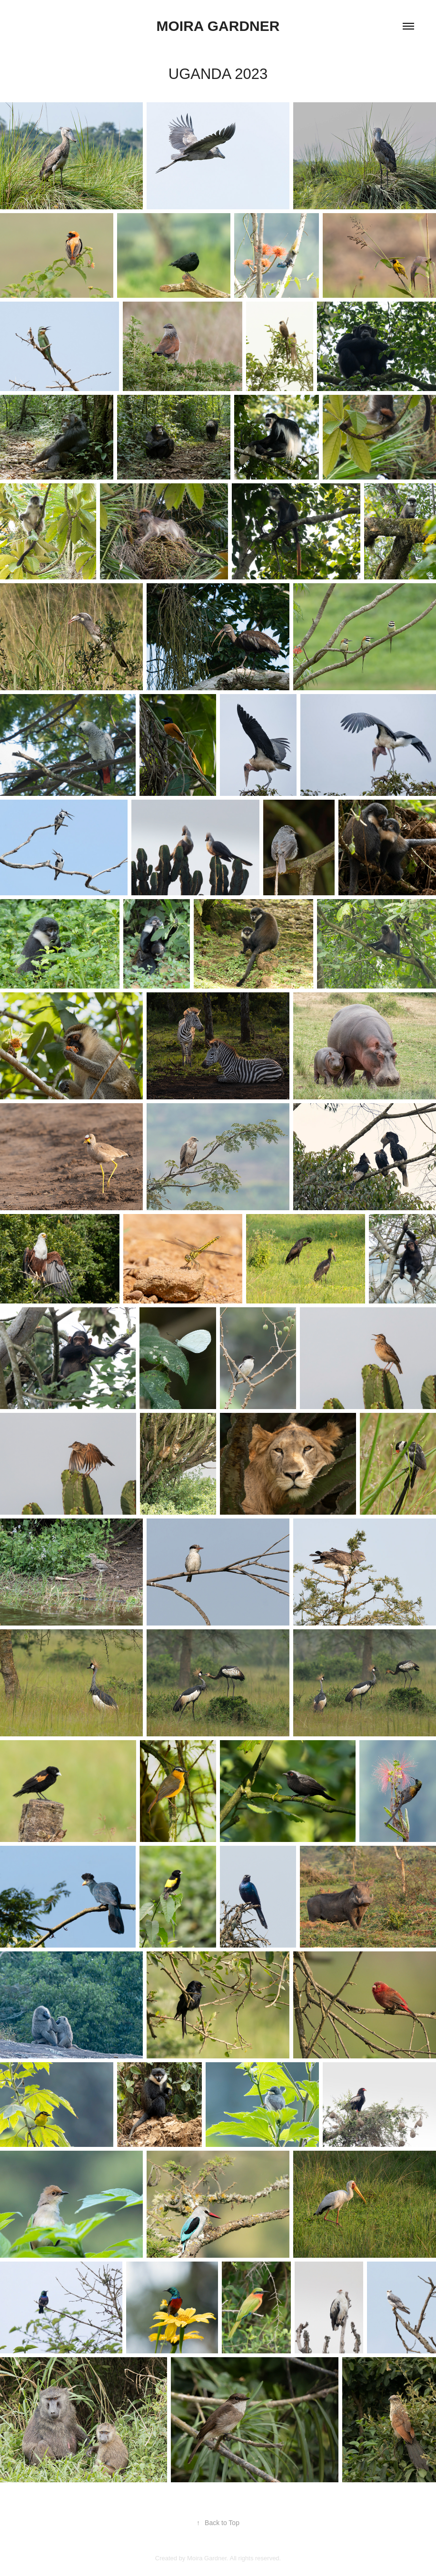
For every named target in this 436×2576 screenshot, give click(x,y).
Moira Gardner (218, 26)
